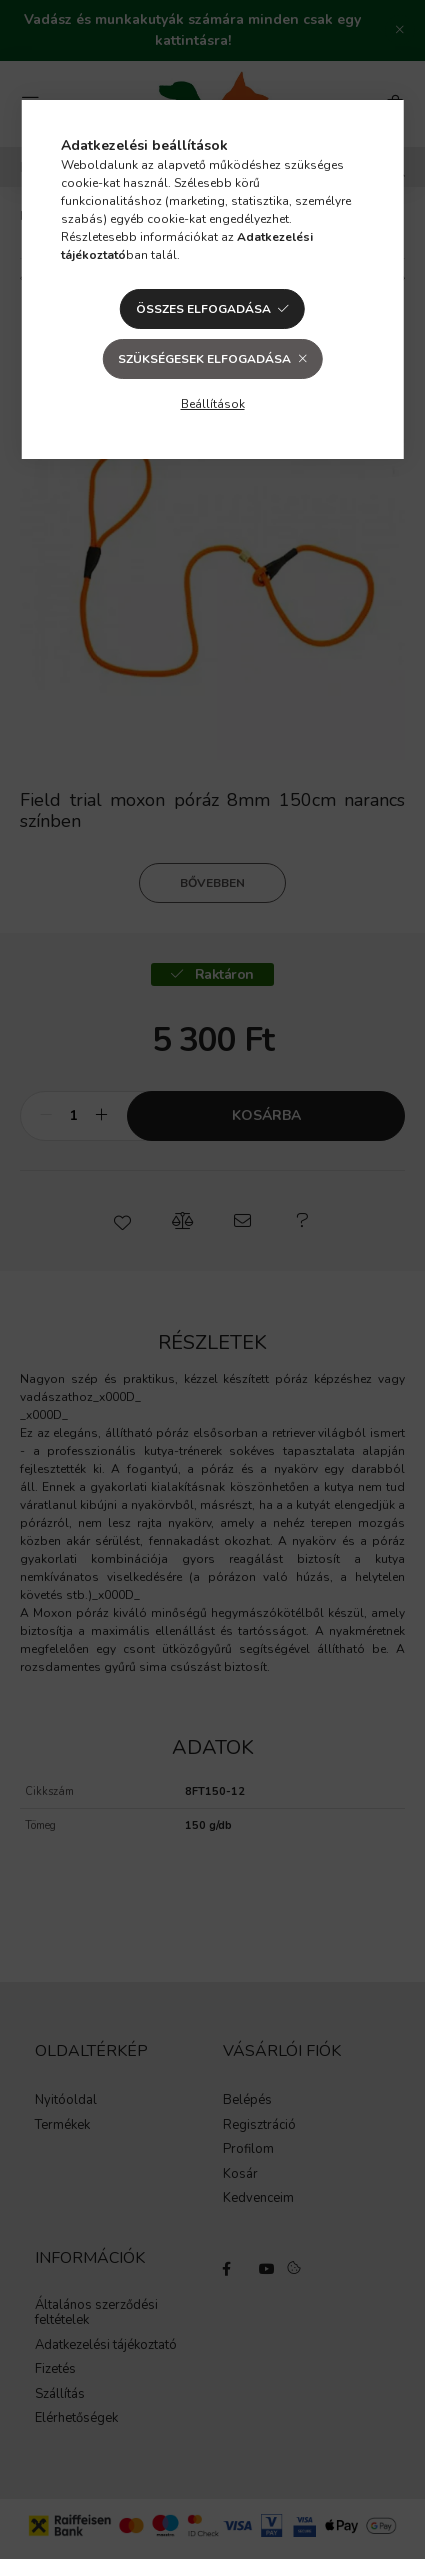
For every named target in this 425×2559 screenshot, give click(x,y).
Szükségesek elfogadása (204, 359)
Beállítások (213, 404)
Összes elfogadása (203, 309)
